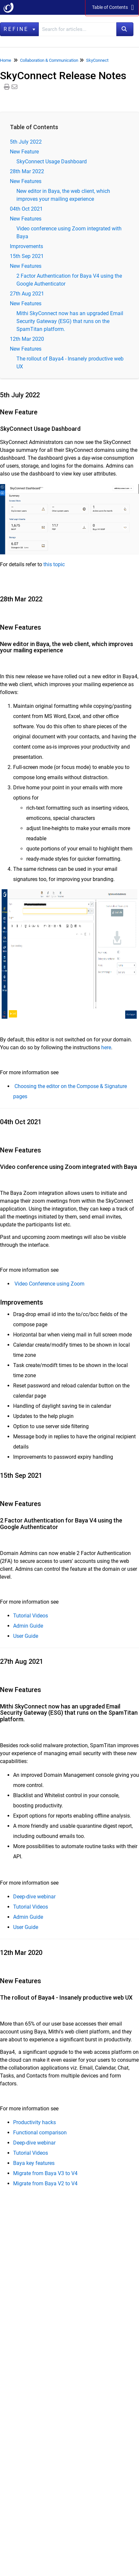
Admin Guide (28, 1626)
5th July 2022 (26, 142)
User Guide (25, 1636)
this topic (54, 564)
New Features (25, 181)
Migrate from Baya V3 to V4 (45, 2173)
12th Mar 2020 (27, 339)
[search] (77, 29)
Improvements (26, 246)
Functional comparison (40, 2132)
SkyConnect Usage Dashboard (51, 161)
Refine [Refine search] (19, 29)
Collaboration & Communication (49, 60)
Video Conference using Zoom (49, 1284)
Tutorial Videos (30, 1616)
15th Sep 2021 (27, 256)
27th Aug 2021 (27, 293)
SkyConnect (97, 60)
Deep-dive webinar (34, 1896)
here (106, 1047)
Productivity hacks (34, 2122)
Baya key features (34, 2163)
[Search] (124, 29)
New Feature (24, 152)
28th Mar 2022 (27, 171)
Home (5, 60)
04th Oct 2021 (26, 209)
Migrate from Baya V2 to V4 (45, 2183)
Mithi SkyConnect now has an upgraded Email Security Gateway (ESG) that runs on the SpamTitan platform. (69, 321)
